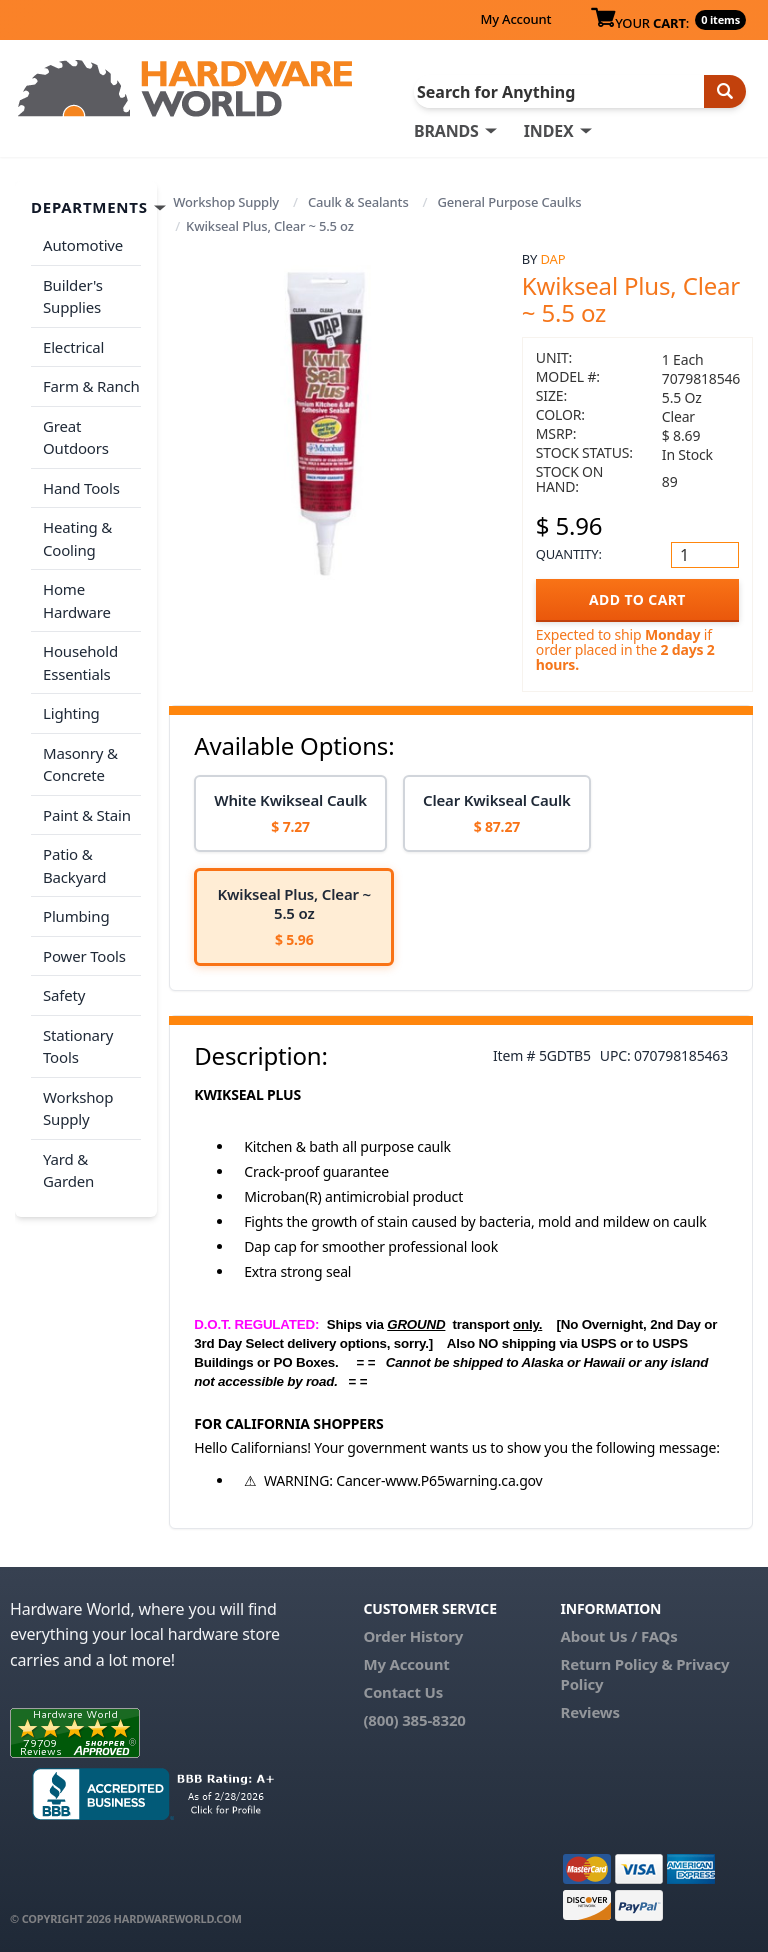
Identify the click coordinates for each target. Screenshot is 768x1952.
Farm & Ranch (91, 386)
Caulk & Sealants (358, 202)
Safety (64, 995)
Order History (413, 1636)
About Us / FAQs (619, 1636)
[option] (290, 813)
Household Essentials (80, 662)
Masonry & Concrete (80, 764)
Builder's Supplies (73, 296)
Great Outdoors (76, 437)
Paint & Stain (87, 815)
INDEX (549, 131)
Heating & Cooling (77, 538)
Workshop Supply (226, 202)
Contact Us (403, 1692)
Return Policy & (617, 1664)
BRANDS (446, 131)
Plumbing (76, 916)
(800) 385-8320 (414, 1720)
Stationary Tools (78, 1046)
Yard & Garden (68, 1170)
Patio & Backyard (74, 865)
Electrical (73, 347)
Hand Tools (81, 488)
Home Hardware (77, 600)
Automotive (83, 245)
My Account (515, 19)
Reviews (590, 1712)
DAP (553, 259)
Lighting (71, 713)
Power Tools (84, 956)
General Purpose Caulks (509, 202)
